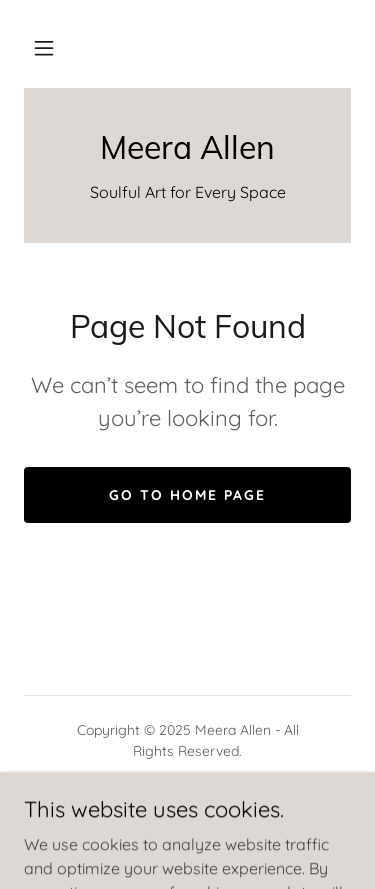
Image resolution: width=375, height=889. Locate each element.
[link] (187, 147)
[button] (44, 48)
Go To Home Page (187, 495)
